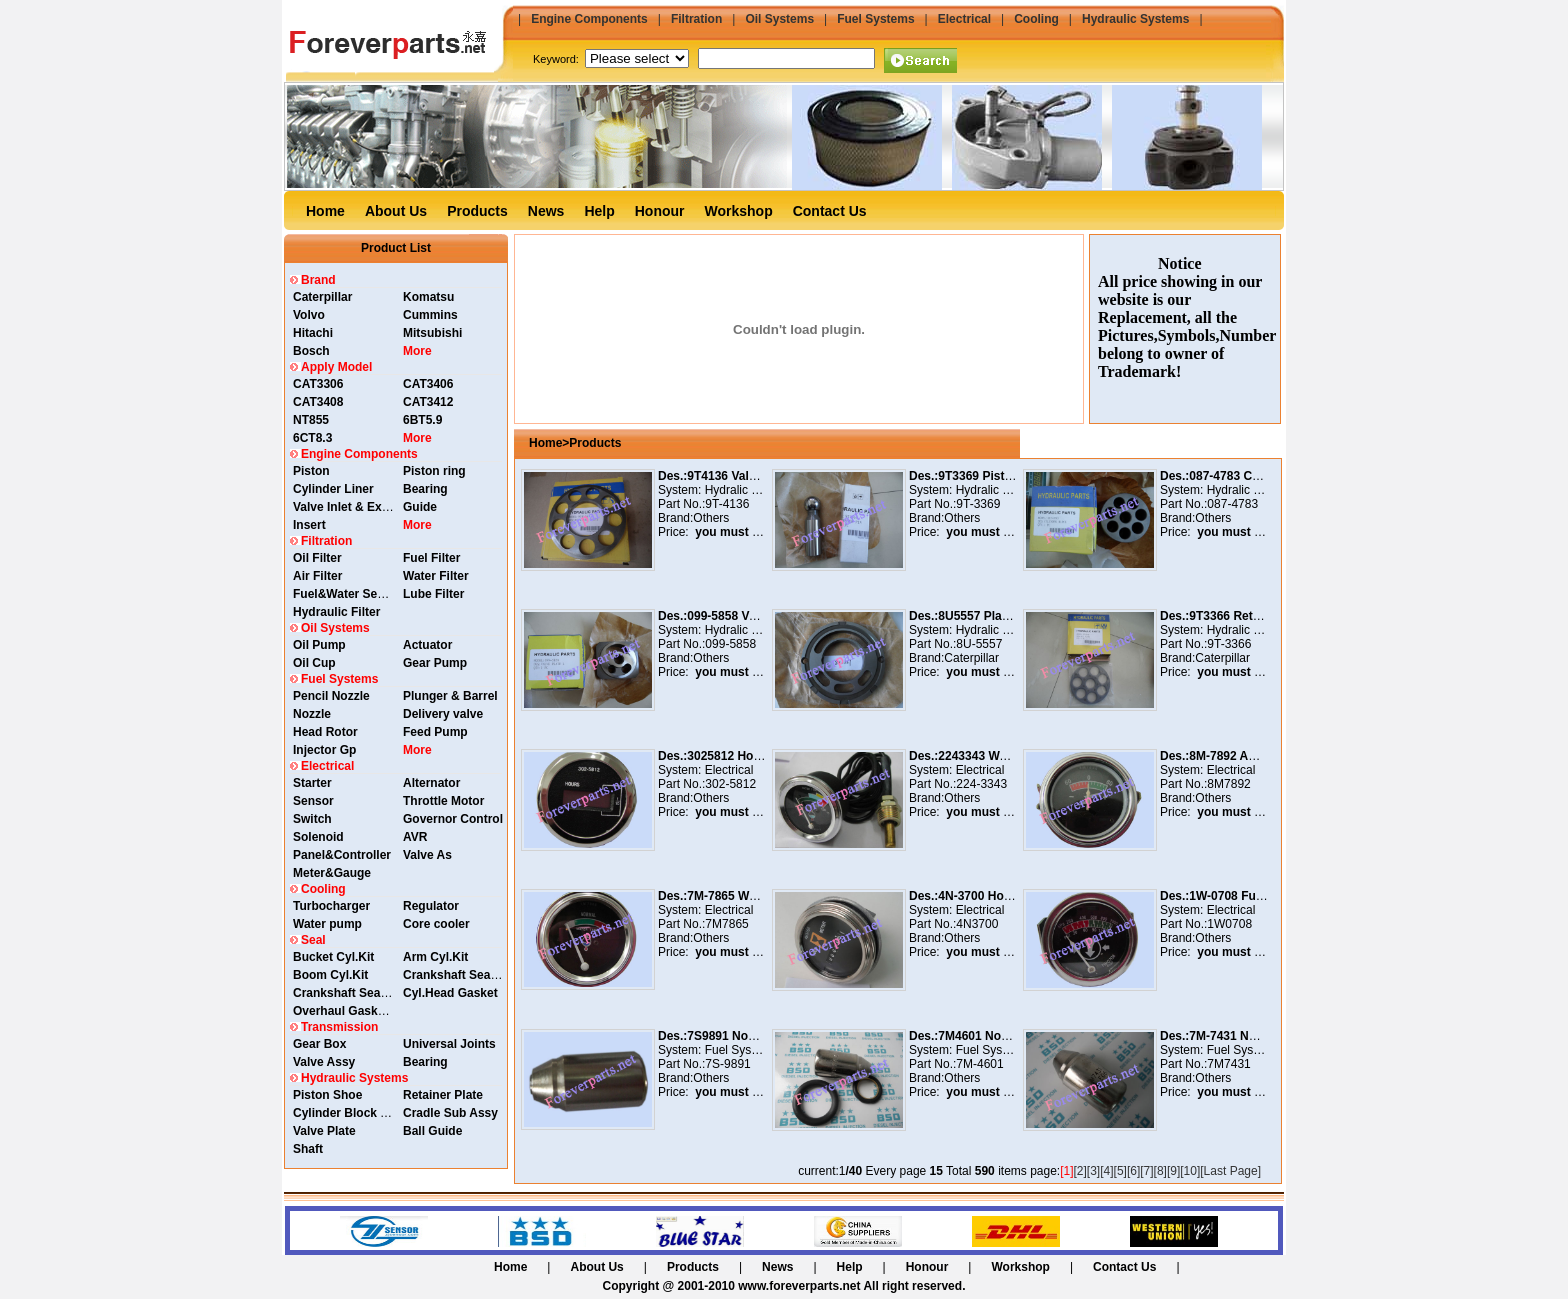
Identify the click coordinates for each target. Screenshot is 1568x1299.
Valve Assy (324, 1062)
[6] (1133, 1171)
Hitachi (313, 333)
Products (477, 211)
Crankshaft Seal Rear (463, 975)
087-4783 (1232, 504)
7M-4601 (979, 1064)
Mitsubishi (432, 333)
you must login (735, 532)
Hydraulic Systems (1135, 19)
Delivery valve (443, 714)
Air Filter (317, 576)
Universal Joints (449, 1044)
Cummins (430, 315)
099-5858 (730, 644)
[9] (1173, 1171)
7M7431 (1228, 1064)
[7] (1146, 1171)
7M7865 (726, 924)
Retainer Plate (443, 1095)
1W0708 (1229, 924)
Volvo (309, 315)
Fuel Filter (431, 558)
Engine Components (589, 19)
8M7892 (1228, 784)
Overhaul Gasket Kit (350, 1011)
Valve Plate (324, 1131)
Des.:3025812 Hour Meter (729, 756)
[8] (1160, 1171)
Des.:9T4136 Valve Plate (726, 476)
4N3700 (977, 924)
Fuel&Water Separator (356, 594)
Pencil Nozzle (331, 696)
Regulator (431, 906)
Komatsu (428, 297)
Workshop (739, 211)
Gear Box (319, 1044)
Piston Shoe (327, 1095)
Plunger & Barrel (450, 696)
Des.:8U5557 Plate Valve (977, 616)
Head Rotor (325, 732)
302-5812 (730, 784)
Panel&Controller (342, 855)
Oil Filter (317, 558)
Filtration (696, 19)
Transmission (339, 1027)
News (546, 211)
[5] (1120, 1171)
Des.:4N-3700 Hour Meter (980, 896)
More (417, 351)
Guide (420, 507)
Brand (318, 280)
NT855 (311, 420)
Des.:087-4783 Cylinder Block (1243, 476)
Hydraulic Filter (336, 612)
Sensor (313, 801)
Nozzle (312, 714)
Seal (313, 940)
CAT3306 (318, 384)
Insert (309, 525)
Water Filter (436, 576)
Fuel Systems (875, 19)
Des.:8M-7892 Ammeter (1226, 756)
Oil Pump (319, 645)
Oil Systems (779, 19)
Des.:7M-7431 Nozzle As (1228, 1036)
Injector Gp (324, 750)
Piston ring (434, 471)
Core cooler (436, 924)
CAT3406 (428, 384)
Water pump (327, 924)
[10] (1190, 1171)
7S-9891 (727, 1064)
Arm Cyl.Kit (435, 957)
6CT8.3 (312, 438)
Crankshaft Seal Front (355, 993)
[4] (1106, 1171)
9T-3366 (1229, 644)
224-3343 (981, 784)
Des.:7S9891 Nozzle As (723, 1036)
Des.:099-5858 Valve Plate (731, 616)
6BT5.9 (422, 420)
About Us (396, 211)
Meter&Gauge (332, 873)
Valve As (427, 855)
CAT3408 (318, 402)
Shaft (308, 1149)
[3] (1093, 1171)
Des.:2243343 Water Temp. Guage (1004, 756)
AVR (415, 837)
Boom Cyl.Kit (330, 975)
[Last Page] (1230, 1171)
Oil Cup (314, 663)
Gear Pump (435, 663)
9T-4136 (727, 504)
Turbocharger (331, 906)
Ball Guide (432, 1131)
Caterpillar (322, 297)
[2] (1080, 1171)
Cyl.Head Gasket (450, 993)
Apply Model (336, 367)
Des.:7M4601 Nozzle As (975, 1036)
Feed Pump (435, 732)
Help (599, 211)
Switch (312, 819)
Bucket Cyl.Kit (333, 957)
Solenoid (318, 837)
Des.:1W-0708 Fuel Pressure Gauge (1260, 896)
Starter (312, 783)
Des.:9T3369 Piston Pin (975, 476)
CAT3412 (428, 402)
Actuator (427, 645)
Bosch (311, 351)
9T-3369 (978, 504)
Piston (311, 471)
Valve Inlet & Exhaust (353, 507)
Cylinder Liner (333, 489)
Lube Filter (433, 594)
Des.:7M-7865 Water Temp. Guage (753, 896)
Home (325, 211)
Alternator (431, 783)
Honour (660, 211)
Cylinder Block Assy (351, 1113)
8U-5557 (979, 644)
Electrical (964, 19)
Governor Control (453, 819)
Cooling (1036, 19)
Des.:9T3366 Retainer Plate (1236, 616)
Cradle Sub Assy (450, 1113)
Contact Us (830, 211)
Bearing (425, 489)
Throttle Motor (443, 801)
